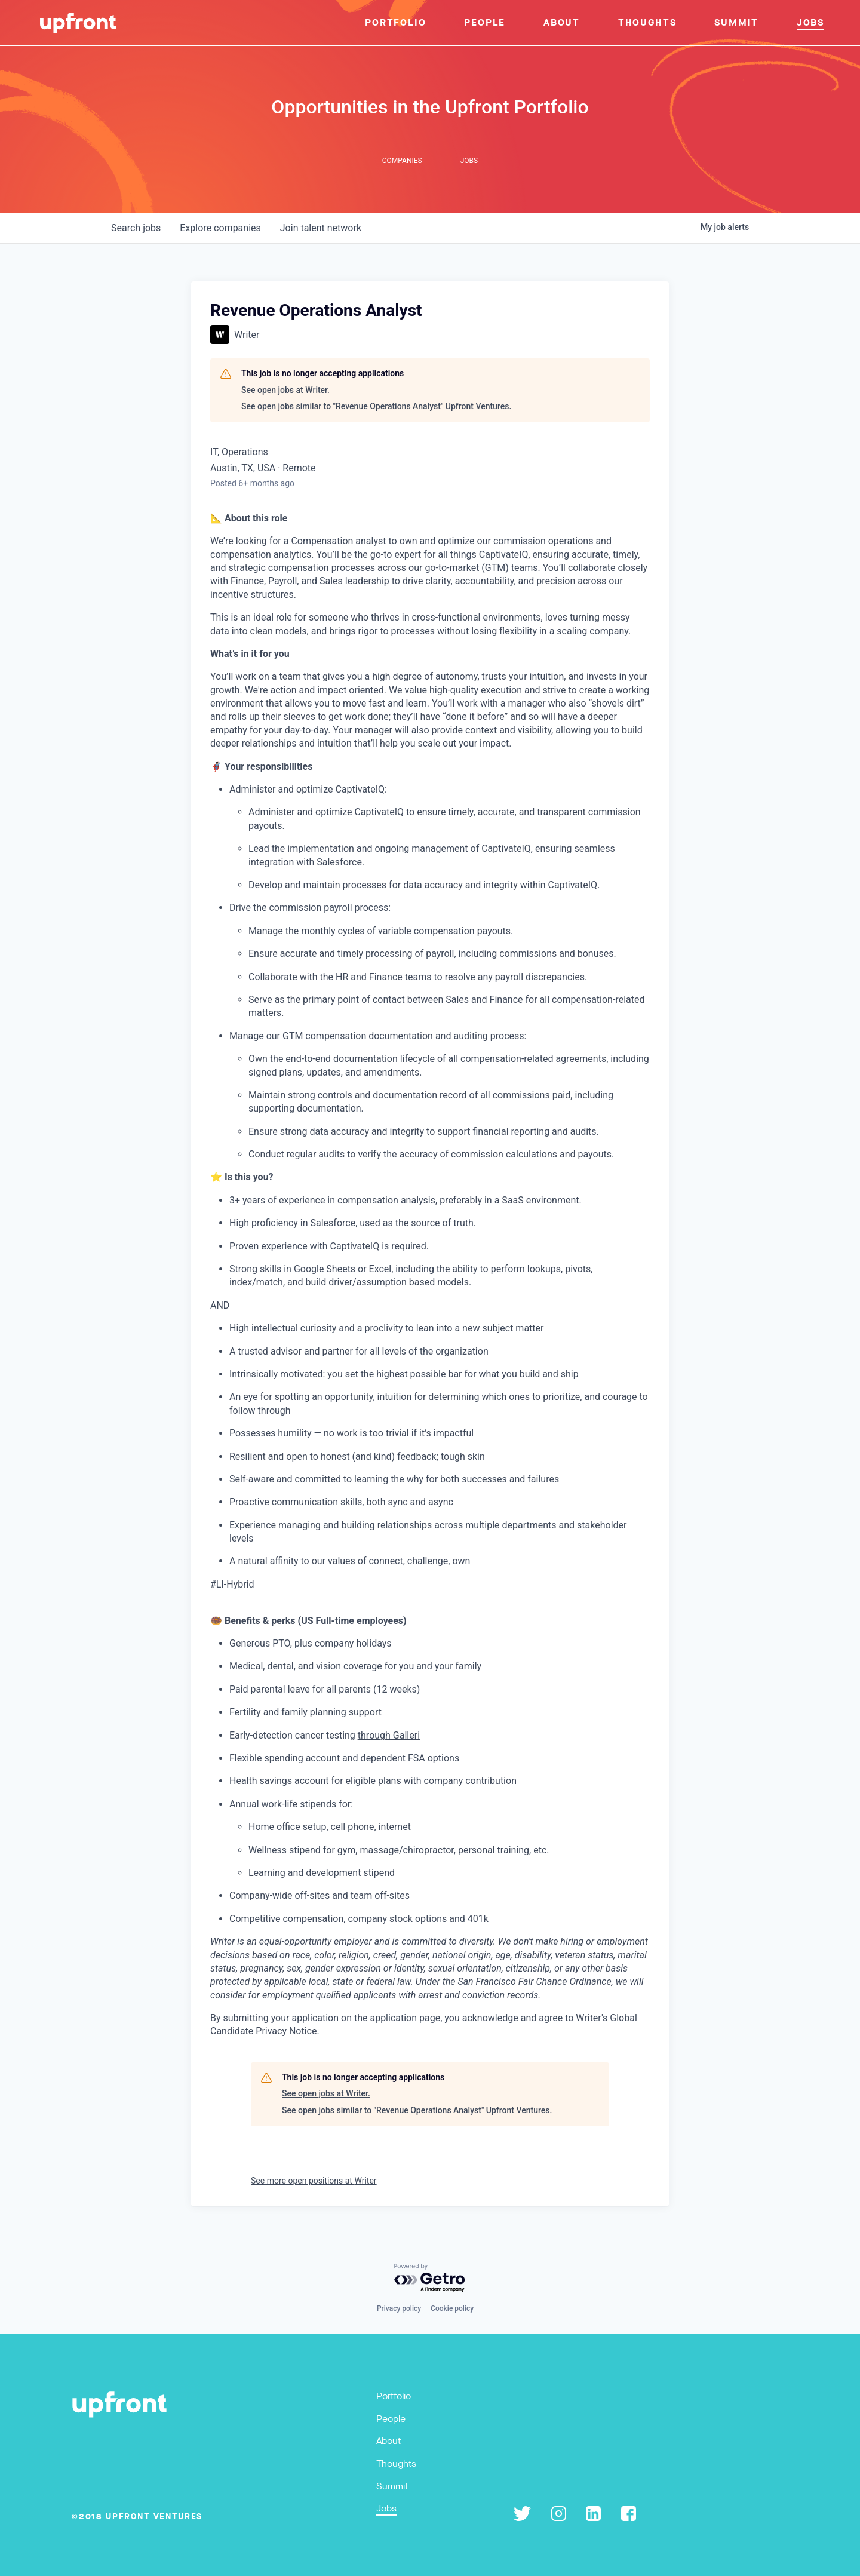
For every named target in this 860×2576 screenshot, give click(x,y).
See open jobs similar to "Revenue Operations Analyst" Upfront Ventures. (376, 406)
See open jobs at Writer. (285, 390)
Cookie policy (452, 2308)
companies (220, 228)
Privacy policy (399, 2308)
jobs (136, 228)
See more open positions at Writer (314, 2180)
